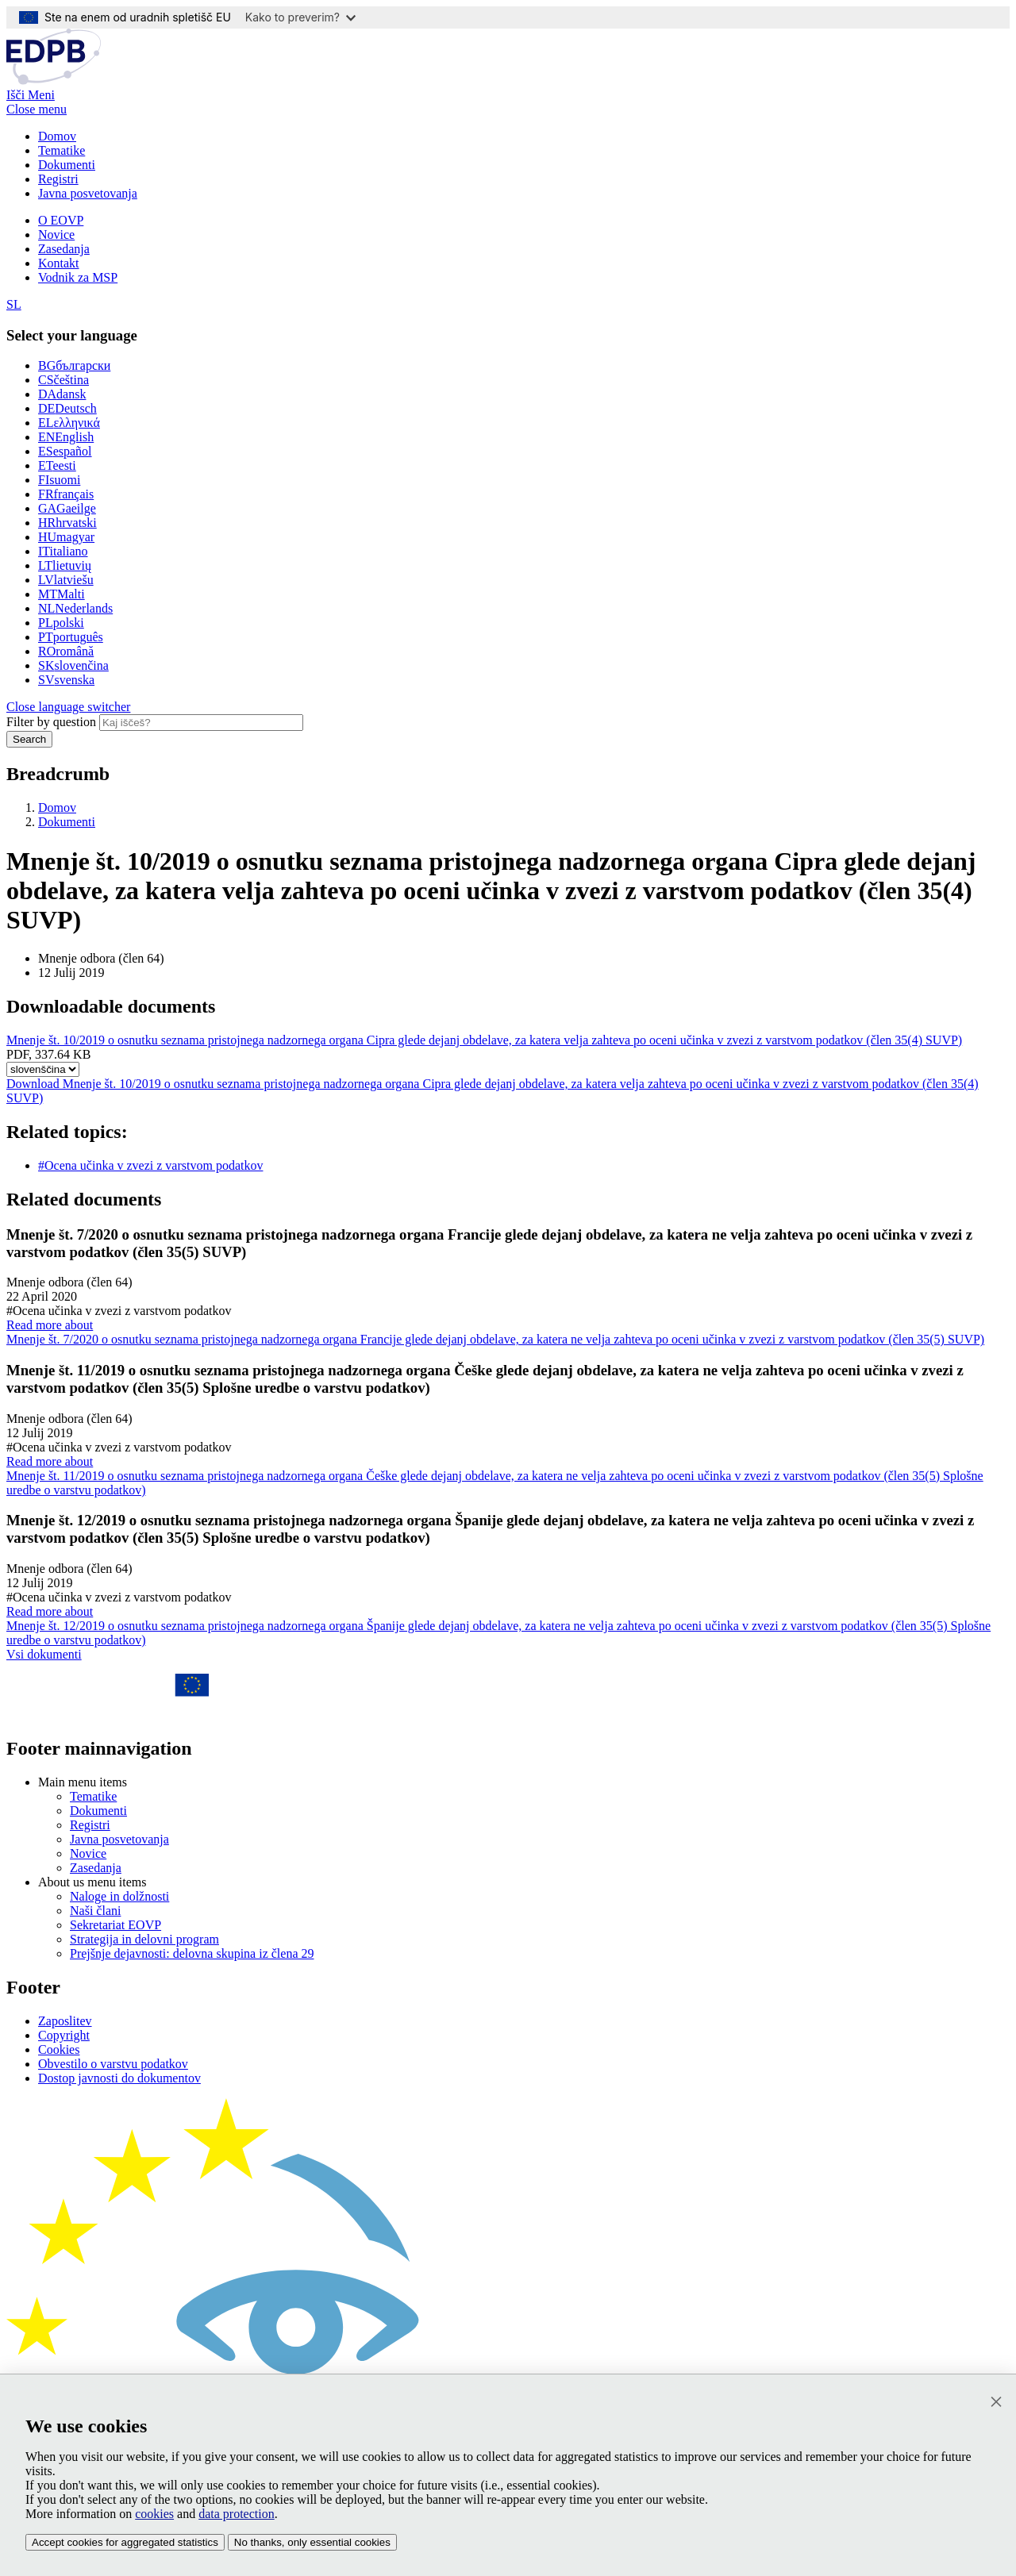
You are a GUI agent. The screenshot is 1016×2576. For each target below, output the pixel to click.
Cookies (58, 2049)
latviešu (66, 579)
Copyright (64, 2035)
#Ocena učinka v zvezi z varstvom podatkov (150, 1165)
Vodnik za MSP (77, 277)
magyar (66, 537)
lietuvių (64, 565)
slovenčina (73, 665)
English (66, 437)
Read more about (508, 1332)
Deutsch (67, 408)
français (66, 494)
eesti (57, 465)
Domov (57, 136)
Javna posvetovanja (87, 193)
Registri (58, 179)
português (70, 637)
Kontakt (58, 263)
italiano (63, 551)
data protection (236, 2513)
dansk (62, 394)
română (66, 651)
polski (61, 622)
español (65, 451)
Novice (56, 234)
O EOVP (60, 220)
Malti (61, 594)
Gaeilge (67, 508)
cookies (154, 2513)
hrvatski (67, 522)
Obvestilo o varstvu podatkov (113, 2063)
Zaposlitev (65, 2021)
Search (29, 739)
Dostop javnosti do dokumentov (119, 2078)
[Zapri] (996, 2401)
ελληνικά (69, 422)
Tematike (61, 150)
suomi (59, 479)
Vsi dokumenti (44, 1654)
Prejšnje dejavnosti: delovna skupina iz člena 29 (192, 1953)
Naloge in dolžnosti (119, 1896)
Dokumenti (66, 164)
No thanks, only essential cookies (312, 2542)
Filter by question (51, 722)
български (74, 365)
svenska (66, 679)
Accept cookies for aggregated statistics (125, 2542)
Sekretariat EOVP (115, 1925)
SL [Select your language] (13, 304)
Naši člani (95, 1910)
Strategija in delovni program (144, 1939)
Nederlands (75, 608)
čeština (63, 379)
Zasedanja (64, 249)
